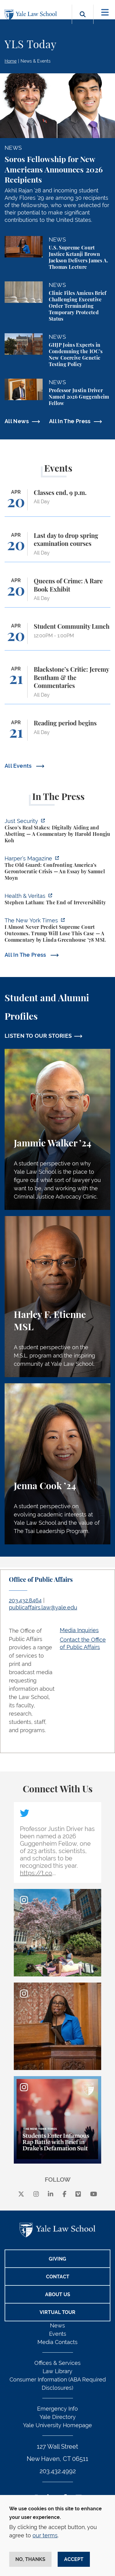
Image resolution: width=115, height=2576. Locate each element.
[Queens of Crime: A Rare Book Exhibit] (57, 592)
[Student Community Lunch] (57, 636)
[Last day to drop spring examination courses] (57, 547)
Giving (57, 2259)
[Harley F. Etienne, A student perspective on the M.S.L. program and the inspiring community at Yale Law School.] (57, 1296)
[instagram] (36, 2194)
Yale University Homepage (57, 2425)
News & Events (36, 61)
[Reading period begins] (57, 733)
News (57, 2325)
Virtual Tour (57, 2312)
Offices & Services (57, 2363)
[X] (21, 2194)
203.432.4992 (58, 2471)
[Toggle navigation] (105, 12)
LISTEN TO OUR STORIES (38, 1036)
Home (11, 61)
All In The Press (70, 421)
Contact (57, 2277)
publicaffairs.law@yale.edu (43, 1607)
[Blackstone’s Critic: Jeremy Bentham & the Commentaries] (57, 685)
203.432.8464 (25, 1600)
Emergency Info (57, 2408)
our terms (45, 2535)
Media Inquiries (79, 1630)
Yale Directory (58, 2417)
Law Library (57, 2371)
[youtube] (93, 2194)
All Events (19, 766)
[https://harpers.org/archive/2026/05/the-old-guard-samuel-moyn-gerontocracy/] (57, 869)
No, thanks (30, 2559)
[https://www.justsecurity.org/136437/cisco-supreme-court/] (57, 831)
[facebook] (65, 2194)
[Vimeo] (78, 2194)
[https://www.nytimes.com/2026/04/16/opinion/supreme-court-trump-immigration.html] (57, 931)
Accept (73, 2559)
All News (17, 421)
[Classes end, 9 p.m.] (57, 502)
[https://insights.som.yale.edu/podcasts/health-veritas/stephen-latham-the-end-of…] (57, 900)
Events (57, 2334)
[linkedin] (50, 2194)
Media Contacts (57, 2342)
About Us (57, 2294)
